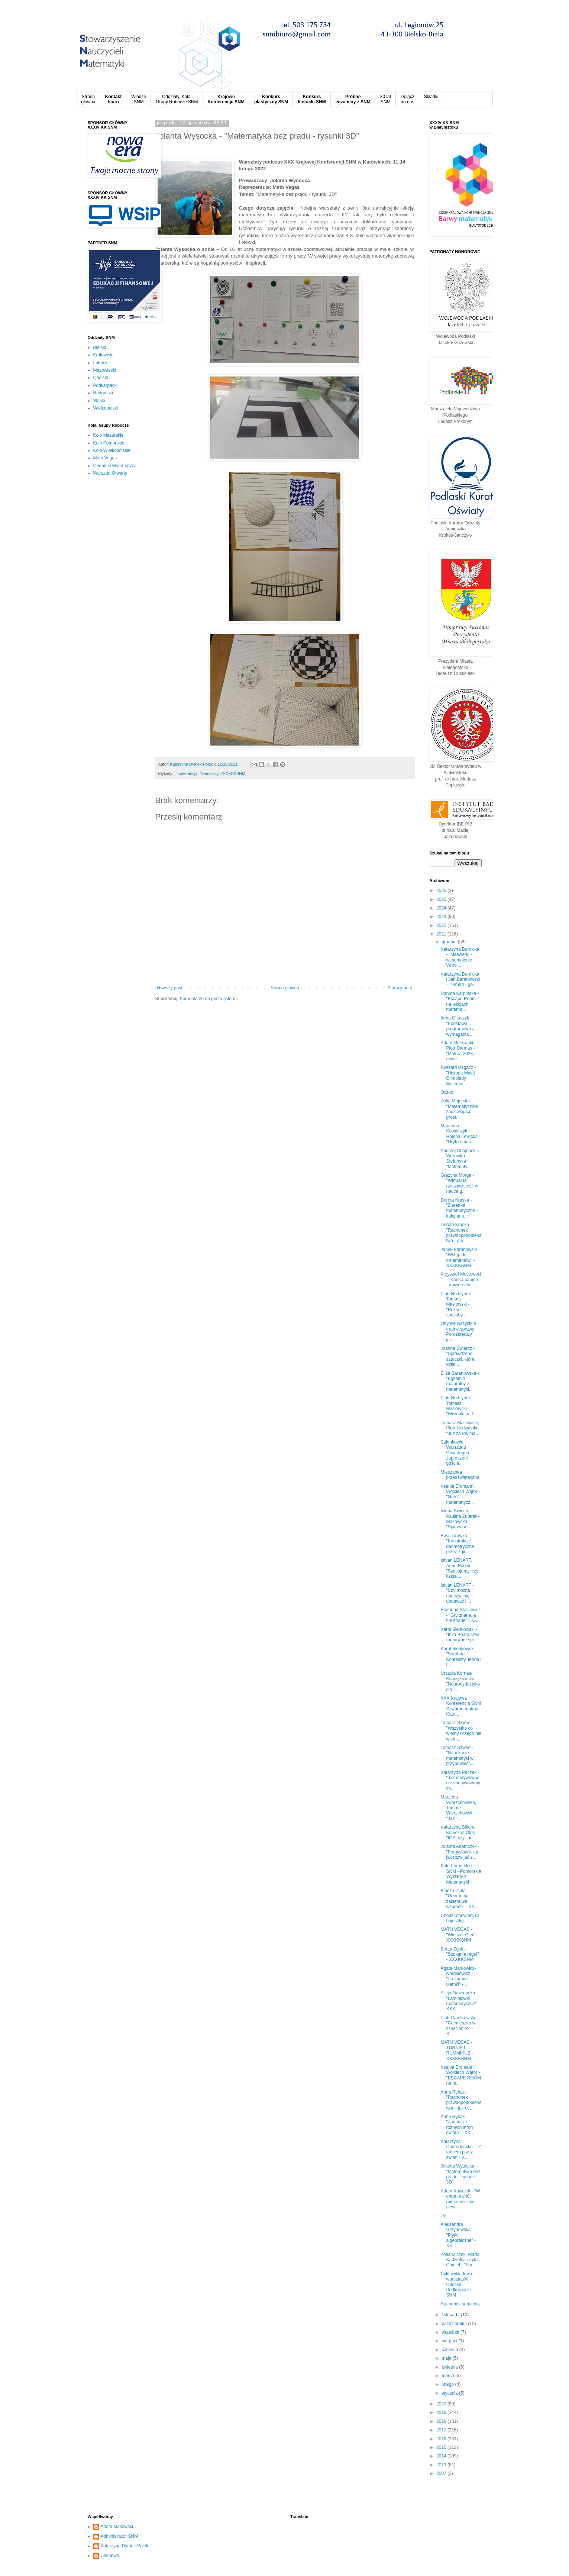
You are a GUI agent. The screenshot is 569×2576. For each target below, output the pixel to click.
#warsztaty (209, 773)
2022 (441, 925)
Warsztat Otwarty (110, 473)
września (451, 2332)
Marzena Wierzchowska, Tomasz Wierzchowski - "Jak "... (458, 1807)
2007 (441, 2473)
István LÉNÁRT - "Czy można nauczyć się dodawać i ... (457, 1593)
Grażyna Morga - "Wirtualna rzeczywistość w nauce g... (459, 1183)
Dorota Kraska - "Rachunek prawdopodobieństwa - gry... (460, 1232)
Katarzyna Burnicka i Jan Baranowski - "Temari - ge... (460, 980)
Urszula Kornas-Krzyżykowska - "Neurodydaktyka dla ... (460, 1681)
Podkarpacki (105, 385)
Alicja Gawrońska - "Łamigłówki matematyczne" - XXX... (459, 2000)
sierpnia (450, 2340)
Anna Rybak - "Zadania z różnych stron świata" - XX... (457, 2124)
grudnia (450, 941)
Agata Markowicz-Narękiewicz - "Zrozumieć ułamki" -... (458, 1976)
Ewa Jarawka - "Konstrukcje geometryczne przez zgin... (457, 1543)
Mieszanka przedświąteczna (459, 1475)
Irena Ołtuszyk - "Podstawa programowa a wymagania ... (457, 1026)
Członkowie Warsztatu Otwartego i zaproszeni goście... (454, 1452)
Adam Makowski (117, 2526)
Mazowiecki (104, 370)
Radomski (103, 392)
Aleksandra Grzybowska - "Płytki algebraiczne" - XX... (458, 2235)
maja (447, 2358)
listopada (451, 2314)
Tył (443, 2215)
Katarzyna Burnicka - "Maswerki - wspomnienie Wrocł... (459, 957)
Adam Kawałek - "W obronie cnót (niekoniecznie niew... (460, 2199)
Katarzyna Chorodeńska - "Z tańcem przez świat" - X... (460, 2149)
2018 (441, 2421)
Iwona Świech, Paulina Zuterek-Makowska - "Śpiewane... (459, 1518)
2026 (441, 890)
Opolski (100, 377)
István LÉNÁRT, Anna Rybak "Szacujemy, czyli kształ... (460, 1568)
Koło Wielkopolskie (112, 450)
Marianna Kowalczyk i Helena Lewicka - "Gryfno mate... (460, 1133)
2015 (441, 2447)
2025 (441, 899)
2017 (441, 2430)
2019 (441, 2412)
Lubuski (101, 362)
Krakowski (103, 355)
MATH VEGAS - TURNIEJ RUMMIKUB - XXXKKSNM (456, 2050)
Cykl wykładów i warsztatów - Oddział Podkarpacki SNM (456, 2284)
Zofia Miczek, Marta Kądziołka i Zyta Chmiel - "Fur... (459, 2260)
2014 (441, 2456)
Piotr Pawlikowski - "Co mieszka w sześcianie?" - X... (459, 2025)
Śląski (99, 400)
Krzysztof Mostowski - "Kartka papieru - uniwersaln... (460, 1279)
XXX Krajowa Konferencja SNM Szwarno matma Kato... (460, 1706)
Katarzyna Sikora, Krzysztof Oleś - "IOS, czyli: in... (459, 1832)
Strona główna (285, 987)
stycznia (450, 2393)
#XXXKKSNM (233, 773)
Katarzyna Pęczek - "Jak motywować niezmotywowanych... (460, 1780)
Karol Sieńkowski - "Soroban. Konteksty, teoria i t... (460, 1656)
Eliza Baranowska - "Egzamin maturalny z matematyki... (459, 1381)
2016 (441, 2438)
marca (448, 2375)
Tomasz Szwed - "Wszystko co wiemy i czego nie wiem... (460, 1730)
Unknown (110, 2555)
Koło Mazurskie (108, 435)
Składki (431, 96)
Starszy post (399, 987)
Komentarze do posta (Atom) (208, 998)
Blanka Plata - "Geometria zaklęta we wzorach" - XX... (459, 1898)
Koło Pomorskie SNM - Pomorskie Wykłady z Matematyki (460, 1873)
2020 (441, 2404)
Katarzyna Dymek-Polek (125, 2545)
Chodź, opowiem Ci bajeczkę (459, 1918)
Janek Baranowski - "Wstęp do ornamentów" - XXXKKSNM (459, 1257)
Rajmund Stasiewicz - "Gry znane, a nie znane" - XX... (460, 1615)
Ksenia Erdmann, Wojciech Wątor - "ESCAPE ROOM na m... (460, 2075)
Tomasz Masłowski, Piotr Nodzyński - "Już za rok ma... (460, 1428)
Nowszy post (169, 987)
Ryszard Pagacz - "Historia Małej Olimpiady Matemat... (458, 1075)
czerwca (450, 2349)
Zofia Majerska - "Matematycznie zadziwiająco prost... (459, 1108)
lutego (448, 2384)
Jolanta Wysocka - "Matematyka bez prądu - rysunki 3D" (460, 2174)
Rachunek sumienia (459, 2304)
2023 (441, 916)
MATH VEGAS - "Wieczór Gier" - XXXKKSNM (459, 1935)
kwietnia (450, 2367)
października (455, 2323)
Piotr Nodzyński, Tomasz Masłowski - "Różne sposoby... (456, 1304)
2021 (441, 934)
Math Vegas (105, 457)
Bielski (99, 347)
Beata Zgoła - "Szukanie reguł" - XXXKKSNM (459, 1954)
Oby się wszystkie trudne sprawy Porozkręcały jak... (458, 1331)
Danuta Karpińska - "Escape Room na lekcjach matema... (459, 1001)
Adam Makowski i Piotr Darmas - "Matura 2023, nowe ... (457, 1050)
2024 (441, 908)
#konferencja (185, 773)
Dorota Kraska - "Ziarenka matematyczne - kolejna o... (459, 1208)
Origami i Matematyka (115, 465)
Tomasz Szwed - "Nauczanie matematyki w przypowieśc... (457, 1755)
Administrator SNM (119, 2536)
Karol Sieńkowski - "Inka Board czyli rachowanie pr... (459, 1635)
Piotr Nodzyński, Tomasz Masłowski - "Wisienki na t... (458, 1405)
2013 (441, 2464)
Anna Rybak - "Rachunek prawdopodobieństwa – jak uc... (460, 2100)
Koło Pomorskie (109, 443)
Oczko (446, 1092)
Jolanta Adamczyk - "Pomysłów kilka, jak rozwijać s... (459, 1852)
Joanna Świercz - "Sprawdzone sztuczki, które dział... (457, 1356)
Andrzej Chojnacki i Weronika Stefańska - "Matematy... (459, 1158)
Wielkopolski (105, 408)
